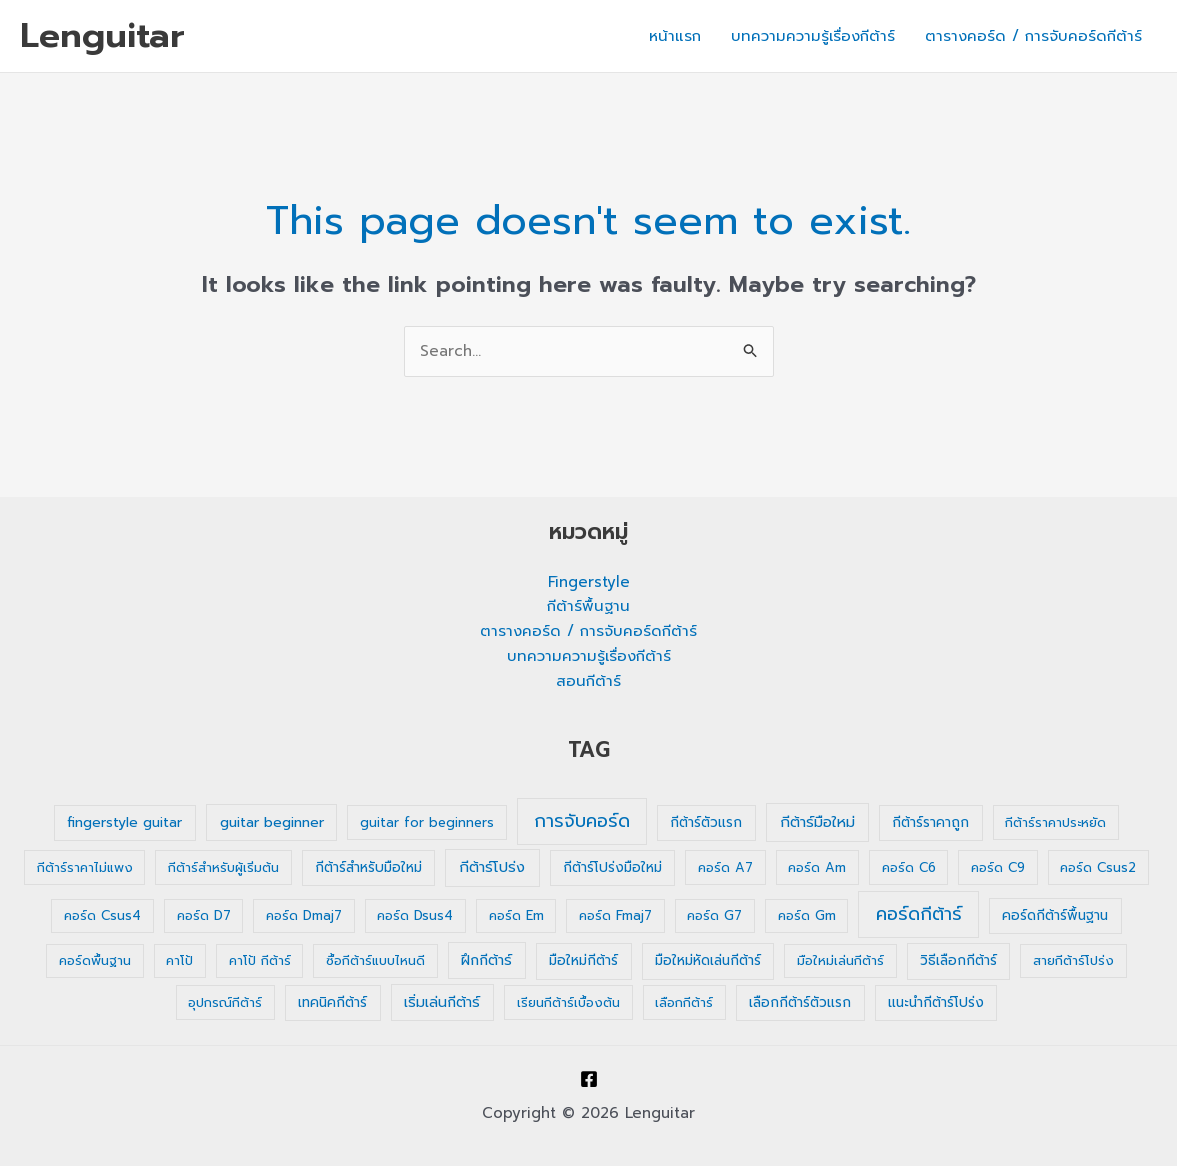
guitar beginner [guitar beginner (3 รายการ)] (272, 822)
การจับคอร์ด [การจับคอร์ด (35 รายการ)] (582, 821)
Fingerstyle (589, 582)
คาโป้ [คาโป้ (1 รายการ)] (179, 960)
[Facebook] (589, 1079)
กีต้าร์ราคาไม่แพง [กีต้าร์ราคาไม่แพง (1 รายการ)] (85, 867)
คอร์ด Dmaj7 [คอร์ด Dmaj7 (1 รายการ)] (304, 915)
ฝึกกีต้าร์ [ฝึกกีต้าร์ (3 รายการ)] (486, 960)
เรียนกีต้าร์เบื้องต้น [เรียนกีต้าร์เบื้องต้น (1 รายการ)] (568, 1002)
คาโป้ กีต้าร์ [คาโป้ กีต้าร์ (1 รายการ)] (260, 960)
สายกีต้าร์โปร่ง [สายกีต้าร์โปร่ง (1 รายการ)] (1073, 960)
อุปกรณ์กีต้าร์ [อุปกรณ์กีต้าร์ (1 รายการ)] (225, 1002)
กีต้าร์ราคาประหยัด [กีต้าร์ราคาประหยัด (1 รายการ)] (1055, 822)
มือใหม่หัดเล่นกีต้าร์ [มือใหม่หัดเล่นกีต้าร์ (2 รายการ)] (708, 960)
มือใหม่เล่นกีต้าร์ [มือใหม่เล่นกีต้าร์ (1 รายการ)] (840, 960)
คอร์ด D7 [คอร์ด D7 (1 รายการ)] (204, 915)
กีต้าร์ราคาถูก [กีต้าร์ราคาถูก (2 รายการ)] (930, 822)
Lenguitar (102, 35)
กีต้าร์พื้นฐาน (588, 606)
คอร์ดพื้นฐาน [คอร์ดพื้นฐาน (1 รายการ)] (95, 960)
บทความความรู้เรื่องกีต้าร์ (813, 36)
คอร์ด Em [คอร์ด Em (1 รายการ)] (516, 915)
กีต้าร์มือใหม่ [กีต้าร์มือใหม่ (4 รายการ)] (817, 822)
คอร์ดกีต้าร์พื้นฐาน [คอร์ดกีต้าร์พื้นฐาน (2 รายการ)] (1055, 915)
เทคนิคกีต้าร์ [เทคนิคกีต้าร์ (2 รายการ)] (332, 1002)
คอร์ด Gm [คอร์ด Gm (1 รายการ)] (807, 915)
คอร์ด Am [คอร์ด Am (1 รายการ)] (817, 867)
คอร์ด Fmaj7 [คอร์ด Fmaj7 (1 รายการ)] (615, 915)
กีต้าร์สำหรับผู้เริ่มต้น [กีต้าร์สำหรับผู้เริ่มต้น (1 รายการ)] (223, 867)
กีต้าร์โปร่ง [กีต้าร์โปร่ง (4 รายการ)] (492, 867)
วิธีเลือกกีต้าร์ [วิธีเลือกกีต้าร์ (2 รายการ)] (958, 960)
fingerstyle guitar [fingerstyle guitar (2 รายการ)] (124, 822)
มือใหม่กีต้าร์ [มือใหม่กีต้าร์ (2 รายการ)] (583, 960)
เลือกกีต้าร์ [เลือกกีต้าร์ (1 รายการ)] (684, 1002)
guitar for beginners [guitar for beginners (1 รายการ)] (427, 822)
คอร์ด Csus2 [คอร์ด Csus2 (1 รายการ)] (1098, 867)
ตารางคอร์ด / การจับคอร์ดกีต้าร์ (1033, 36)
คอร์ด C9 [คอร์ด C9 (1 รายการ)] (998, 867)
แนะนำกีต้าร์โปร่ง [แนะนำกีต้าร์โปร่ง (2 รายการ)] (936, 1002)
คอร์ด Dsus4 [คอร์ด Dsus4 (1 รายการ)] (415, 915)
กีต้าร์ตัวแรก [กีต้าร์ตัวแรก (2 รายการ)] (706, 822)
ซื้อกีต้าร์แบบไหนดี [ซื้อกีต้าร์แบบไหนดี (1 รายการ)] (375, 960)
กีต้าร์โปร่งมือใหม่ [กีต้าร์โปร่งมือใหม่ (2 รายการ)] (612, 867)
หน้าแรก (675, 36)
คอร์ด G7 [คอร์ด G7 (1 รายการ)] (714, 915)
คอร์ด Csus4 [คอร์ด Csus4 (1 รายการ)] (102, 915)
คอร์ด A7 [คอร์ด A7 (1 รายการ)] (725, 867)
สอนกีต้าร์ (588, 681)
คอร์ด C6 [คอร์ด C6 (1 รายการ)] (909, 867)
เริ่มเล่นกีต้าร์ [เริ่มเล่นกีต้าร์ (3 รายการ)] (442, 1002)
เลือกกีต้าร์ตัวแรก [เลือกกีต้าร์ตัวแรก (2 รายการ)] (800, 1002)
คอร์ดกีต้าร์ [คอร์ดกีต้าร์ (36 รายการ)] (919, 914)
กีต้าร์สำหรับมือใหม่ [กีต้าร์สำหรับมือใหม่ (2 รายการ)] (368, 867)
